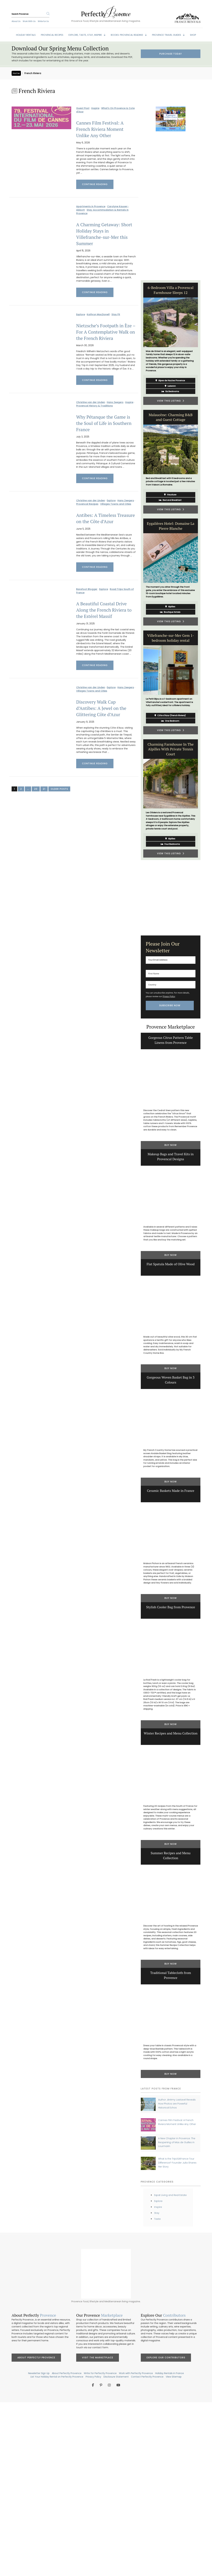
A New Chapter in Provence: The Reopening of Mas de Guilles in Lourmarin (176, 2142)
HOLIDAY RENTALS (26, 35)
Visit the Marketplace (97, 2357)
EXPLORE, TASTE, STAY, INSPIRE (86, 35)
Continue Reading (95, 184)
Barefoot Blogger (86, 589)
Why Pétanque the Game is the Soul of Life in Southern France (104, 423)
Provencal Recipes (87, 504)
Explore (80, 314)
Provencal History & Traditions (94, 405)
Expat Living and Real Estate (170, 2195)
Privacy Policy (169, 996)
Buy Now (170, 1145)
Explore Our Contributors (166, 2357)
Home (16, 73)
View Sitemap (174, 2376)
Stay (156, 2213)
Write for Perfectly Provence (100, 2373)
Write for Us (43, 21)
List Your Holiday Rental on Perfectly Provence (56, 2376)
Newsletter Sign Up (39, 2373)
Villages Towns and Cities (115, 504)
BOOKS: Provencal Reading (127, 35)
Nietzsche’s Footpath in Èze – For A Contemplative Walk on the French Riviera (105, 332)
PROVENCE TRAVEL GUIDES (167, 35)
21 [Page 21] (44, 789)
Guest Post (82, 108)
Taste (157, 2219)
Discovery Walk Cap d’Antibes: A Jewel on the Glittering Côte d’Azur (101, 708)
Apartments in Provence (90, 206)
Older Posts (59, 789)
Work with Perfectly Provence (136, 2373)
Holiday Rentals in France (169, 2373)
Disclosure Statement (116, 2376)
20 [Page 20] (35, 789)
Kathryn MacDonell (98, 314)
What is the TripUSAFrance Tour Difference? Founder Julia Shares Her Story (177, 2162)
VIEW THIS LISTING (170, 400)
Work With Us (29, 21)
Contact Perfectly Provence (147, 2376)
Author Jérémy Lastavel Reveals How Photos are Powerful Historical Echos (177, 2103)
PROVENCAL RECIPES (52, 35)
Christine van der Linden (90, 402)
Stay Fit (115, 314)
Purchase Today (170, 54)
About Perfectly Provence (36, 2357)
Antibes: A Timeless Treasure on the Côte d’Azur (105, 518)
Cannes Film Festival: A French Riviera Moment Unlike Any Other (100, 129)
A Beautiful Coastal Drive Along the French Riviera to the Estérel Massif (104, 610)
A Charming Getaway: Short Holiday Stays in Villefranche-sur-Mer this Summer (104, 234)
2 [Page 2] (21, 789)
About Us (16, 21)
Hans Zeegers (115, 402)
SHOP (193, 35)
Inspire (95, 108)
